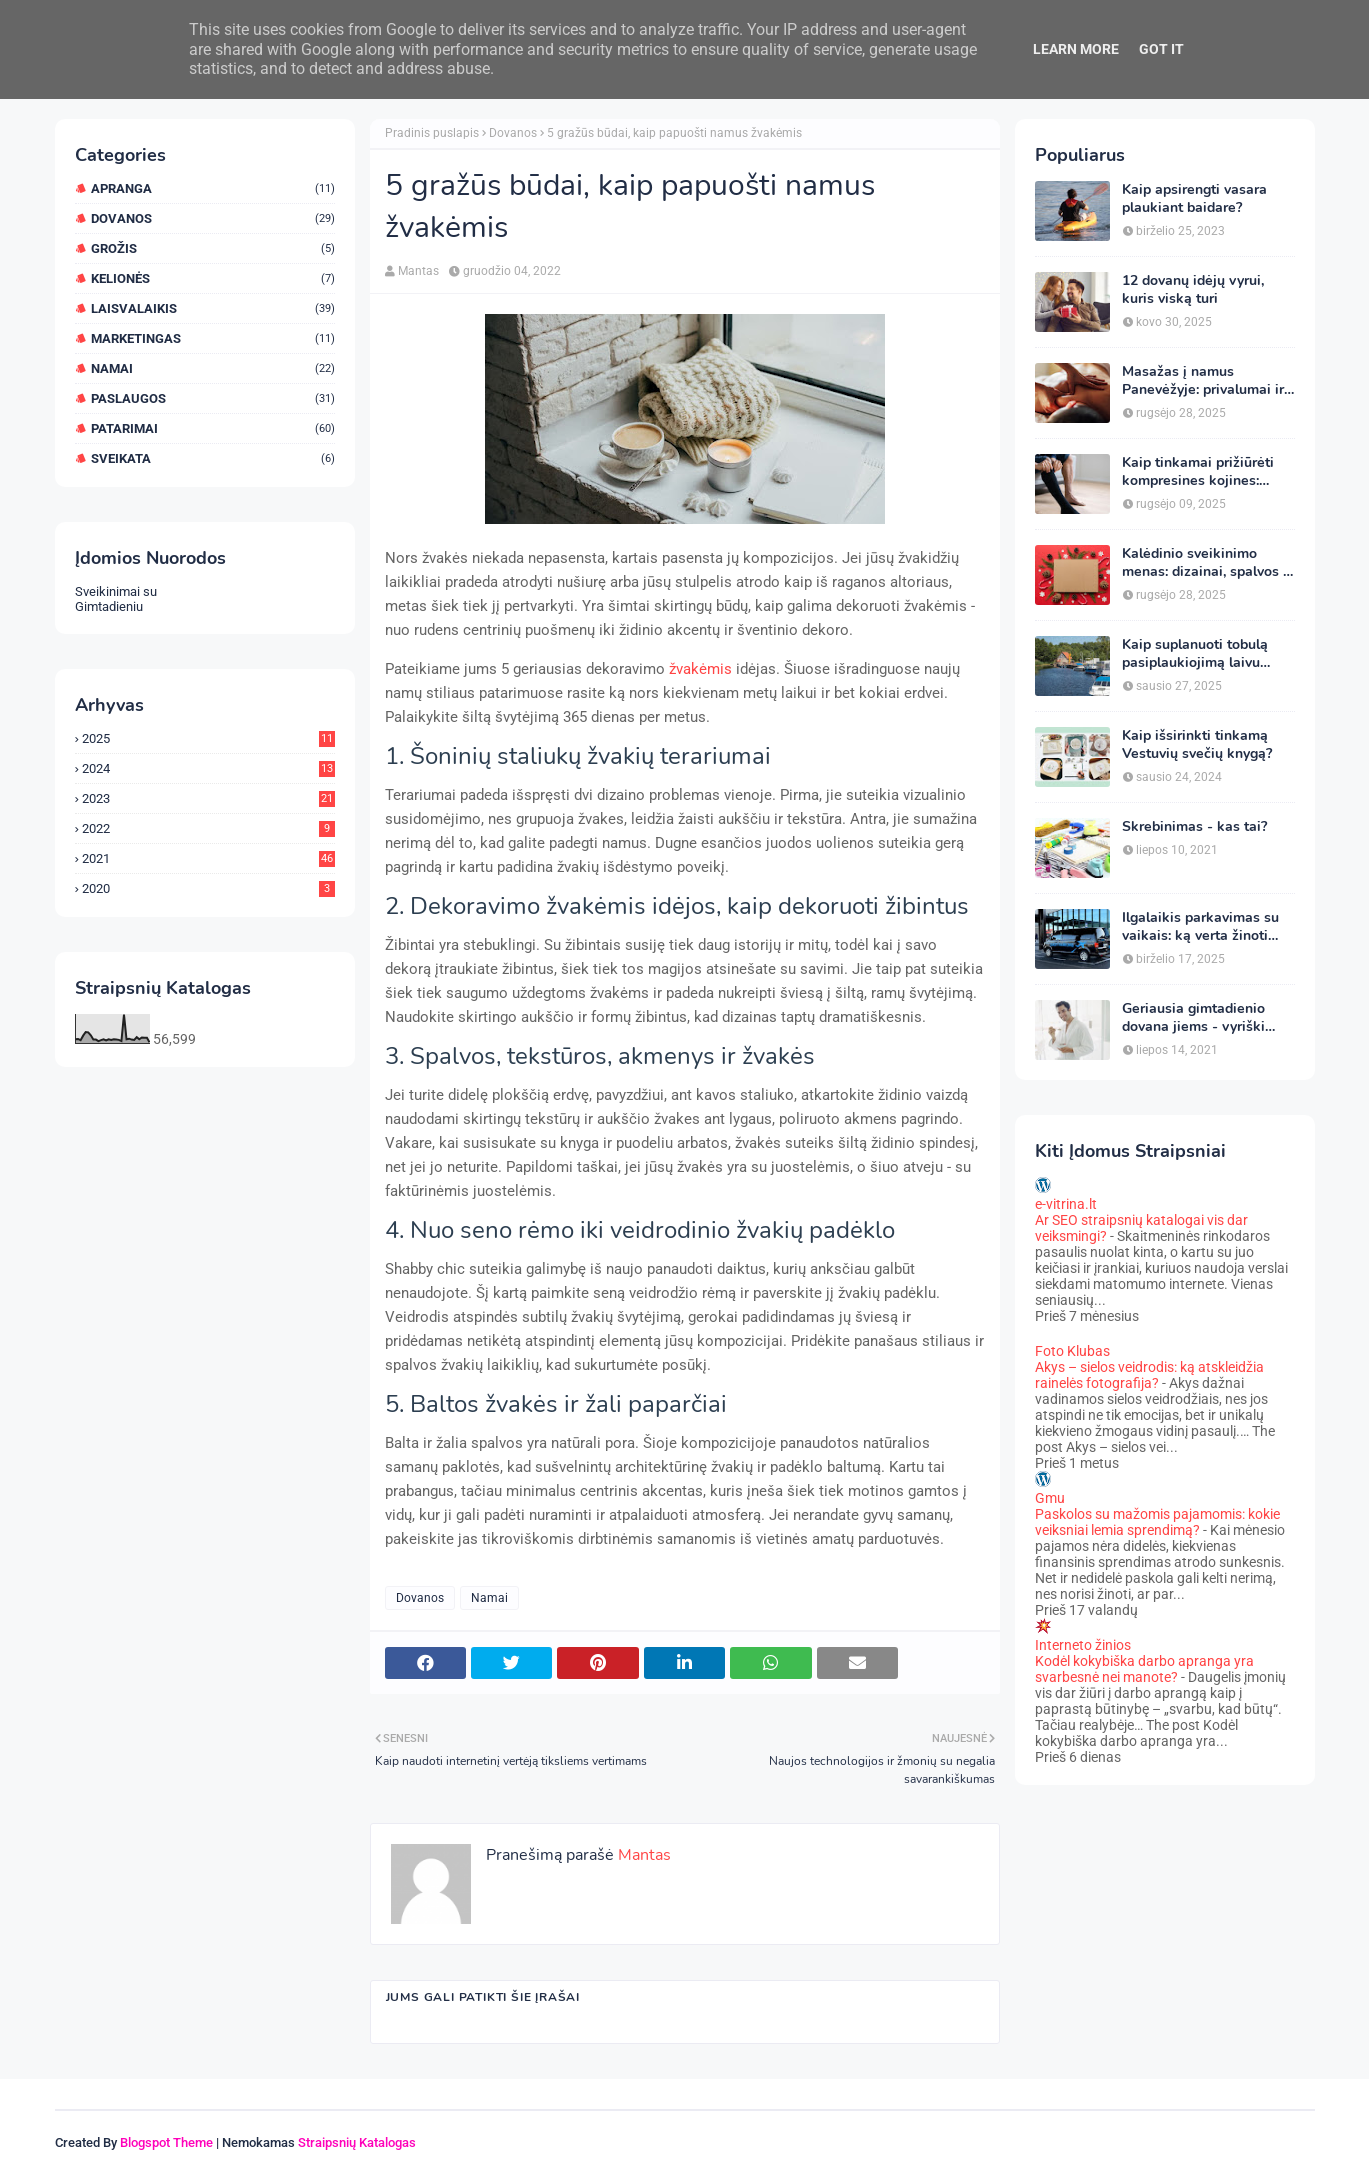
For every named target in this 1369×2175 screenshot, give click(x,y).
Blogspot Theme (166, 2142)
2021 (208, 858)
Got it (1161, 49)
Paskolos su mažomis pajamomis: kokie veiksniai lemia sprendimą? (1157, 1522)
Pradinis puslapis (432, 133)
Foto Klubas (1072, 1351)
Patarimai (213, 428)
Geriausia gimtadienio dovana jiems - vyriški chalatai (1193, 1018)
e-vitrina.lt (1066, 1204)
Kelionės (213, 278)
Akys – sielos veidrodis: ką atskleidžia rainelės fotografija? (1149, 1375)
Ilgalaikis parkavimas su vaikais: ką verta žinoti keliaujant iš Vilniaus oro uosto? (1203, 927)
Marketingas (213, 338)
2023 (208, 798)
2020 (208, 888)
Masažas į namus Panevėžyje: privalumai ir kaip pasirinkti (1203, 381)
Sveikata (213, 458)
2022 (208, 828)
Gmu (1050, 1498)
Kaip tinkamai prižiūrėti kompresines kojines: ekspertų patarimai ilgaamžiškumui (1198, 472)
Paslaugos (213, 398)
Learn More (1076, 49)
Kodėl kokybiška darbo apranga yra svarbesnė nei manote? (1144, 1669)
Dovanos (213, 218)
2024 (208, 768)
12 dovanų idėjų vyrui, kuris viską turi (1193, 290)
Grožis (213, 248)
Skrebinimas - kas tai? (1194, 827)
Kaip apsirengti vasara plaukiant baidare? (1194, 199)
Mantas (418, 271)
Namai (213, 368)
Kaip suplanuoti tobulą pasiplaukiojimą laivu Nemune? (1195, 654)
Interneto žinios (1083, 1645)
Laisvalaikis (213, 308)
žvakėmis (700, 669)
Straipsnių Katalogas (357, 2142)
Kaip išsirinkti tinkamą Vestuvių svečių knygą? (1197, 745)
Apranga (213, 188)
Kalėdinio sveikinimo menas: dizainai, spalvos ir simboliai (1207, 563)
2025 (208, 738)
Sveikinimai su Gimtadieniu (116, 599)
